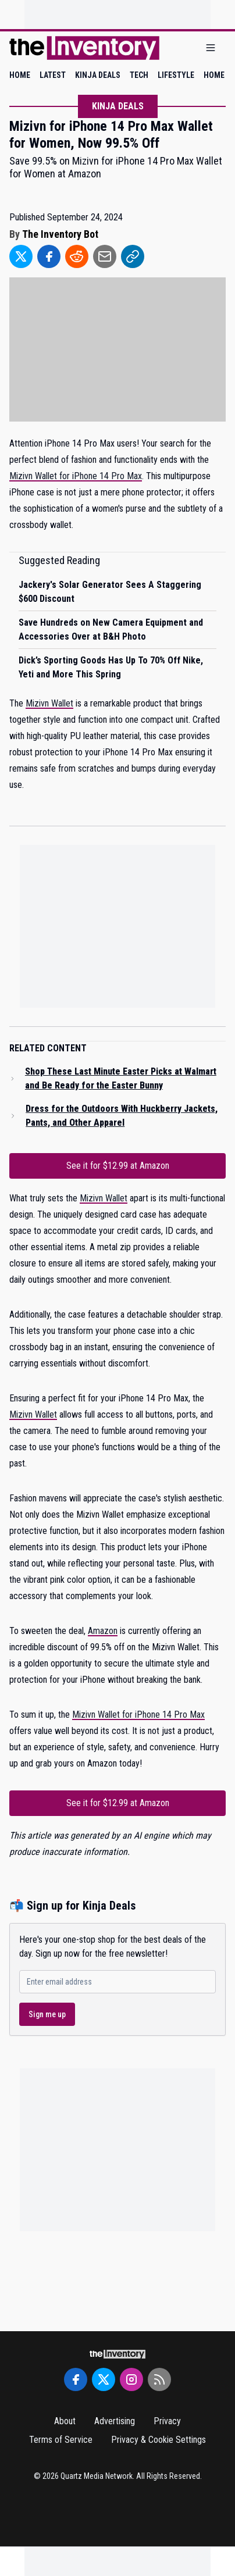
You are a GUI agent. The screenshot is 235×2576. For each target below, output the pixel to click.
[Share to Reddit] (76, 256)
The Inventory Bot (60, 234)
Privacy (167, 2421)
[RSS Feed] (159, 2379)
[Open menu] (210, 48)
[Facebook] (75, 2379)
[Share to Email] (104, 256)
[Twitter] (103, 2379)
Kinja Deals (118, 106)
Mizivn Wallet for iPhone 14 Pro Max (75, 475)
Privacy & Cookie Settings (158, 2439)
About (65, 2421)
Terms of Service (60, 2439)
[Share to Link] (132, 256)
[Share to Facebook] (48, 256)
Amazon (102, 1630)
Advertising (114, 2421)
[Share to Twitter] (21, 256)
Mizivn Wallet (49, 703)
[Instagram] (131, 2379)
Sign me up (47, 2014)
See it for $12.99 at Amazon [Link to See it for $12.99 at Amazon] (117, 1165)
